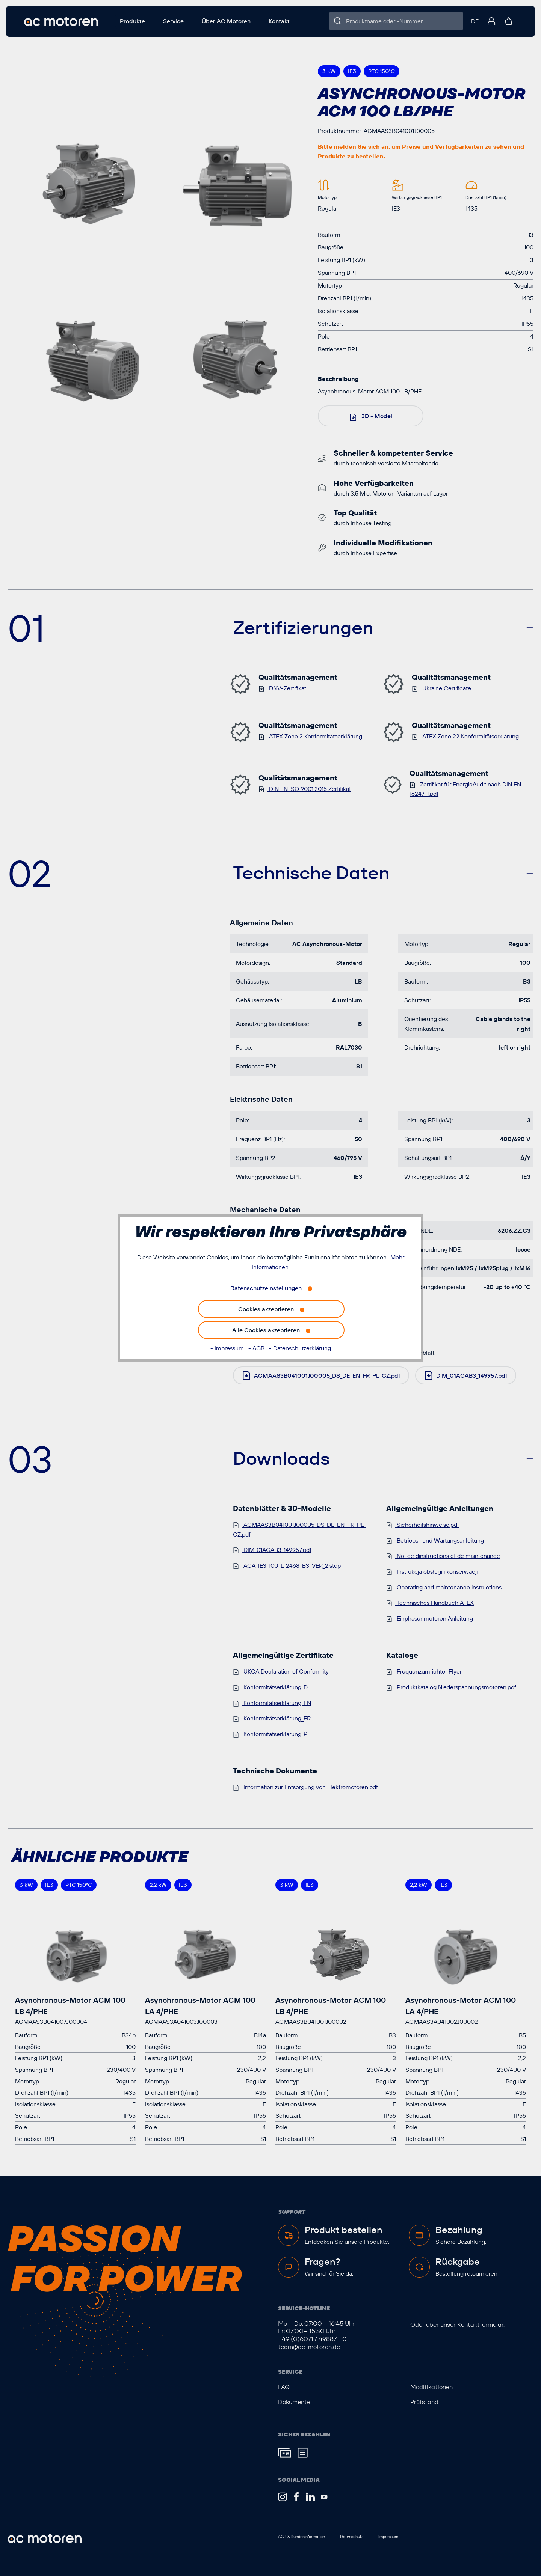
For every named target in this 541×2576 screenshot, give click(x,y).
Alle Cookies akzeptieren (266, 1330)
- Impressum (227, 1348)
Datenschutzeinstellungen (266, 1288)
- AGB (257, 1348)
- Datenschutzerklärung (300, 1348)
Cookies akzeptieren (266, 1309)
